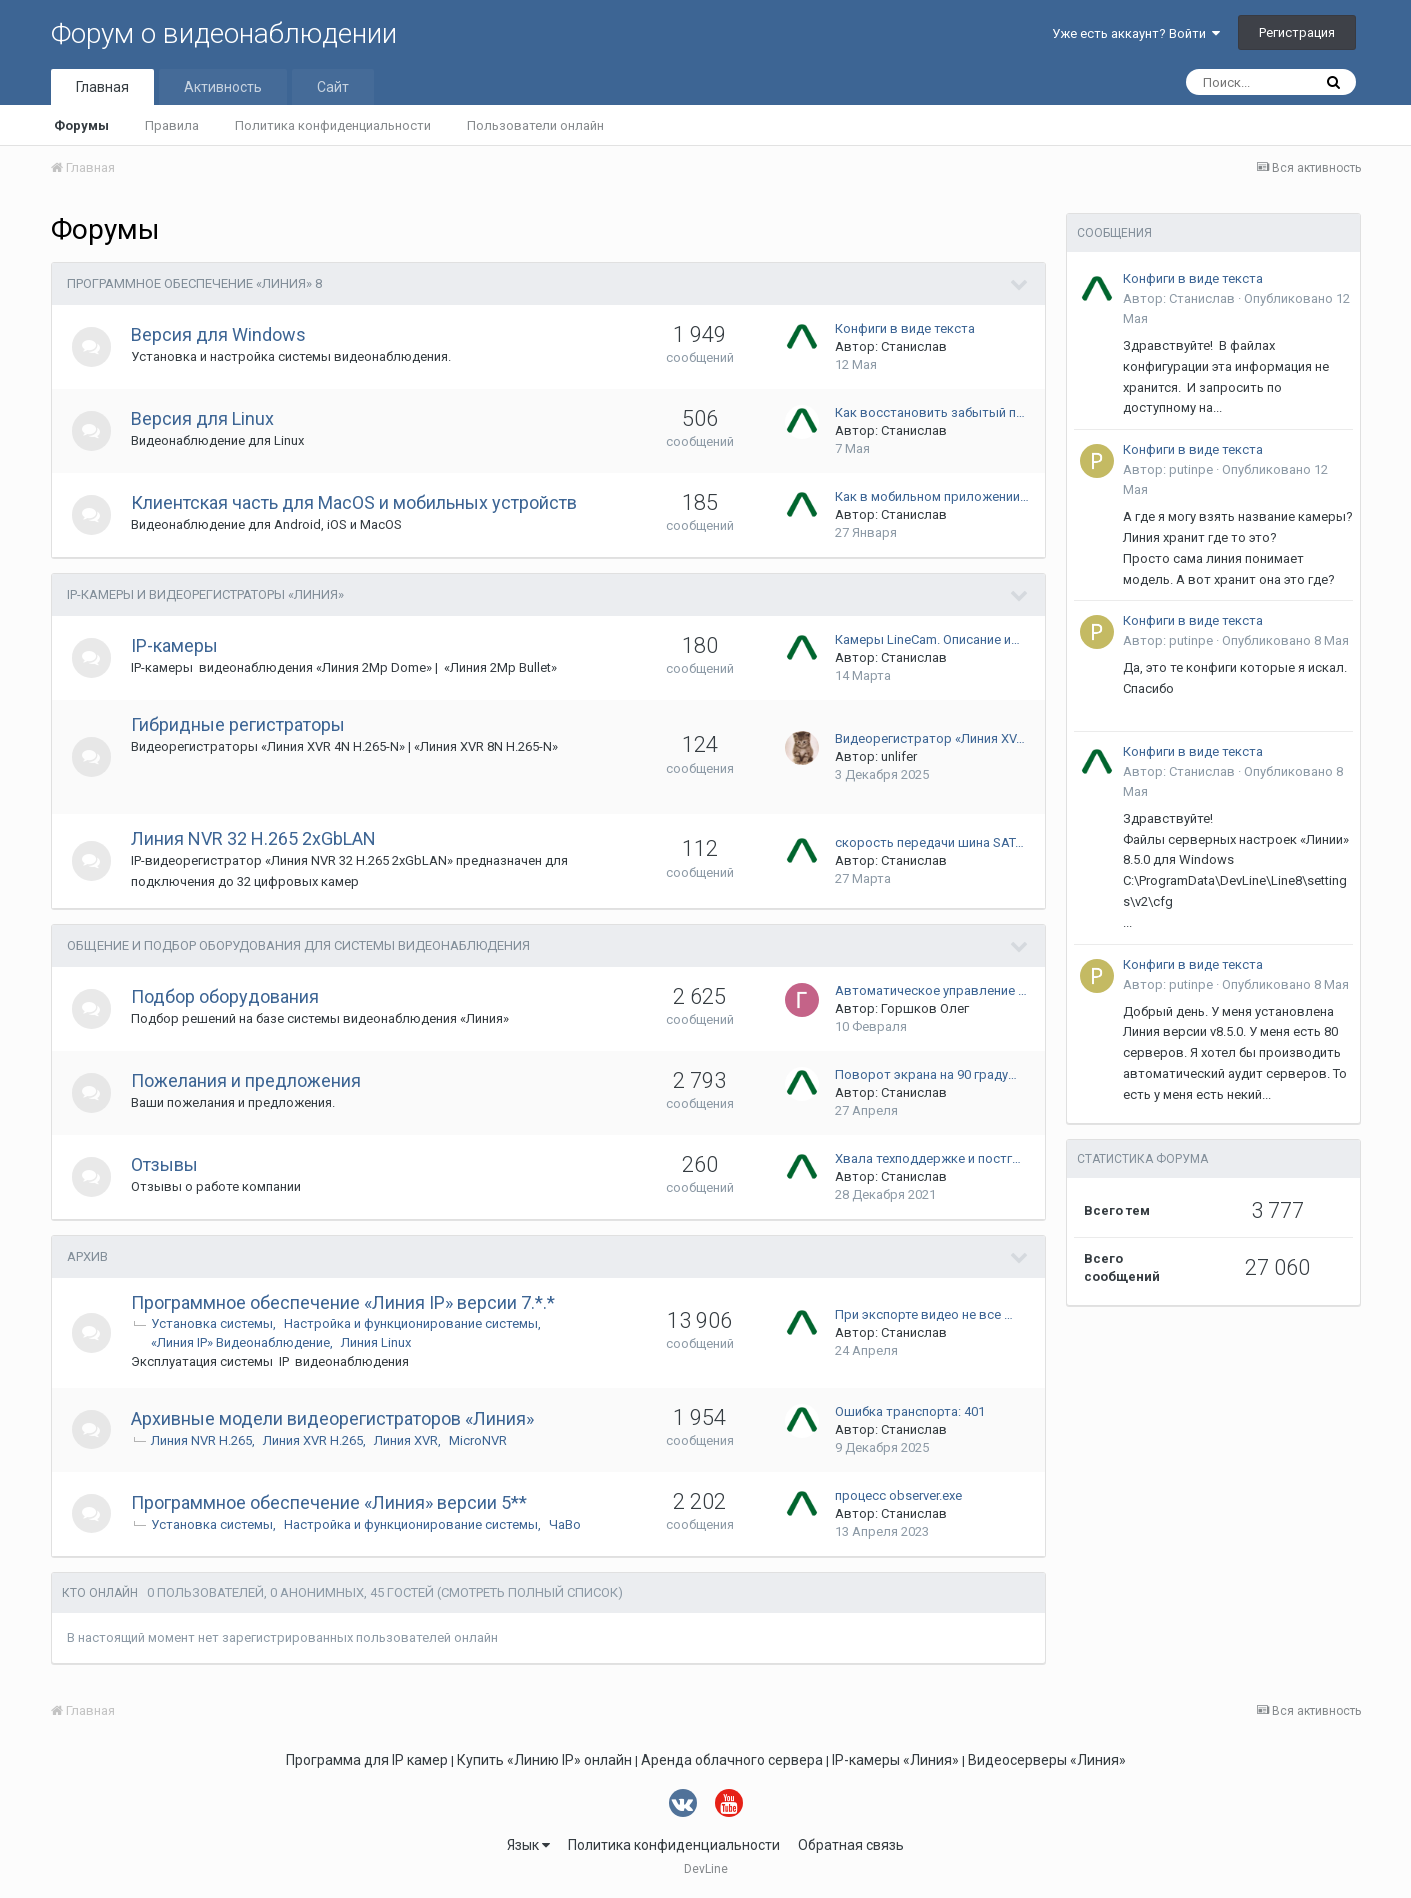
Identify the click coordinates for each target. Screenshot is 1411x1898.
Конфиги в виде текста (905, 328)
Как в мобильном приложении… (932, 496)
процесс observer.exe (898, 1495)
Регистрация (1297, 32)
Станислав (914, 346)
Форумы (81, 125)
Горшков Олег (925, 1008)
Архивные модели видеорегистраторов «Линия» (333, 1418)
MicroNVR (479, 1440)
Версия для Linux (203, 418)
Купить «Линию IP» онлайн (544, 1760)
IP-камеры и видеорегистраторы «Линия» (205, 594)
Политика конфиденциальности (333, 125)
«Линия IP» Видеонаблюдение (241, 1342)
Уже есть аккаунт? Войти (1136, 33)
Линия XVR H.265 (314, 1440)
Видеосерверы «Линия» (1047, 1760)
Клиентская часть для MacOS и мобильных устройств (355, 502)
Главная (102, 87)
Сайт (333, 87)
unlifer (899, 756)
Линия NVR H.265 (202, 1440)
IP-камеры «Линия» (895, 1760)
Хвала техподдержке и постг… (928, 1158)
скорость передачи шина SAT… (929, 842)
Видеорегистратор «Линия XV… (930, 738)
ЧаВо (566, 1524)
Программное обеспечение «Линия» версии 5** (330, 1502)
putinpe (1191, 469)
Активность (223, 87)
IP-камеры (175, 645)
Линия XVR (407, 1440)
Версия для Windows (219, 334)
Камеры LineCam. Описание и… (927, 639)
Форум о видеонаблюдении (224, 33)
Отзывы (165, 1164)
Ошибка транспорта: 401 (910, 1411)
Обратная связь (851, 1845)
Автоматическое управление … (931, 990)
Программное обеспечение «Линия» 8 (194, 283)
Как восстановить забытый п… (930, 412)
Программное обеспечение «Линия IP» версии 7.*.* (344, 1302)
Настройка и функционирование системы (412, 1323)
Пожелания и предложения (247, 1080)
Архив (87, 1256)
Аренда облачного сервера (732, 1760)
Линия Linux (377, 1342)
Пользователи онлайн (535, 125)
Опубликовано (1285, 640)
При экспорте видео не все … (924, 1314)
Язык (528, 1845)
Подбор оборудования (226, 996)
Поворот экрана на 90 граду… (926, 1074)
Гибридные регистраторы (239, 724)
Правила (172, 125)
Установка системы (213, 1323)
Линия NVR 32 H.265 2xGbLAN (254, 838)
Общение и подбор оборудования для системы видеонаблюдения (298, 945)
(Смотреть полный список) (530, 1592)
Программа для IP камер (367, 1760)
